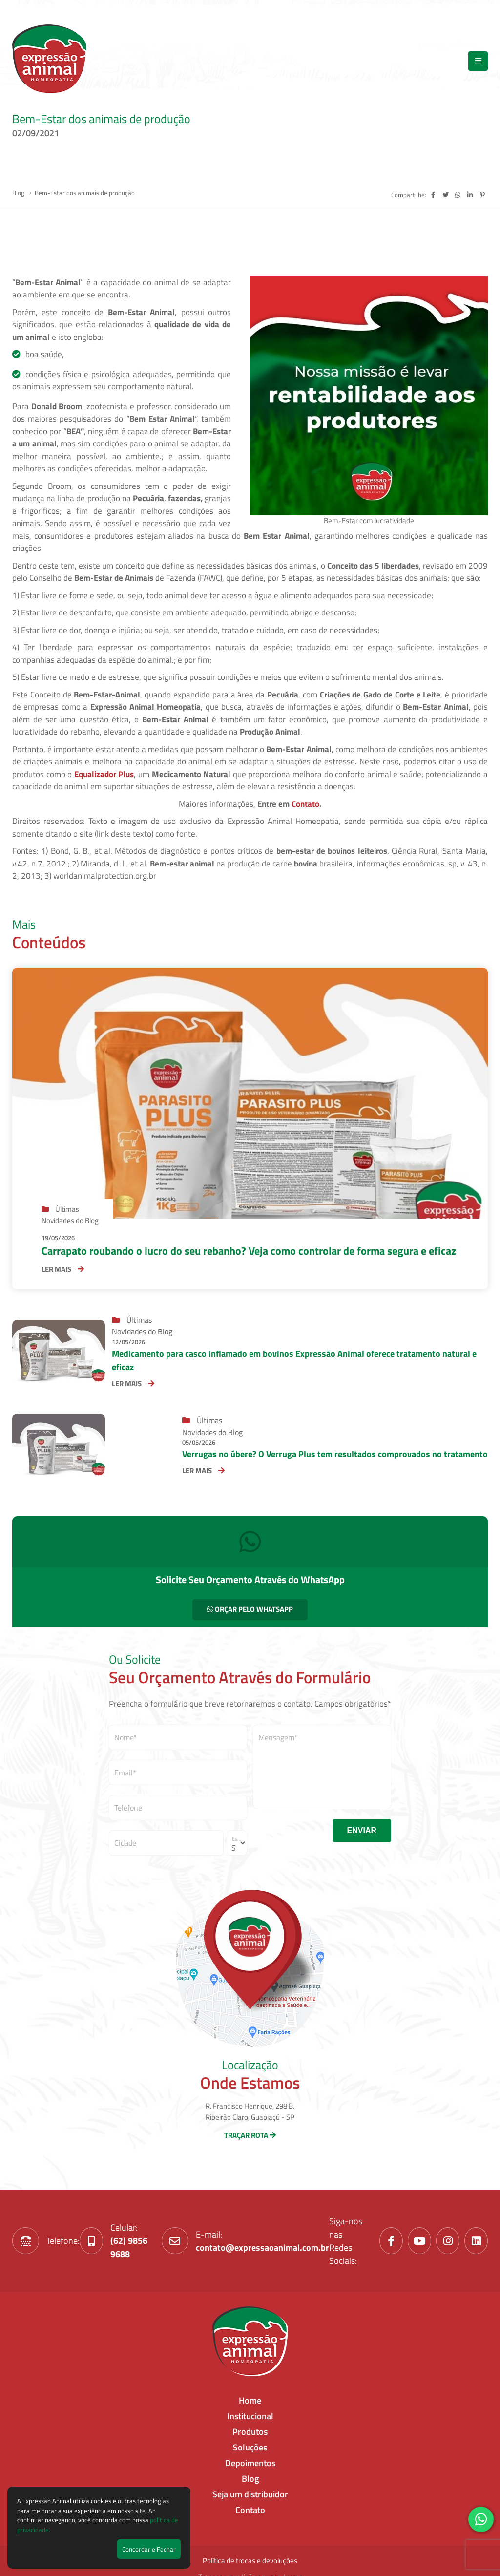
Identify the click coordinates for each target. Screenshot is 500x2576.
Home (250, 2400)
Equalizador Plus (104, 774)
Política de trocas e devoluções (250, 2560)
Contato (305, 804)
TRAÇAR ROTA (250, 2135)
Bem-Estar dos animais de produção (85, 193)
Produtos (250, 2431)
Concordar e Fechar (149, 2549)
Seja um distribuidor (250, 2494)
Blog (19, 193)
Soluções (250, 2447)
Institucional (250, 2416)
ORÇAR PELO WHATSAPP (250, 1609)
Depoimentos (250, 2463)
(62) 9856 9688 (128, 2247)
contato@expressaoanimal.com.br (262, 2247)
